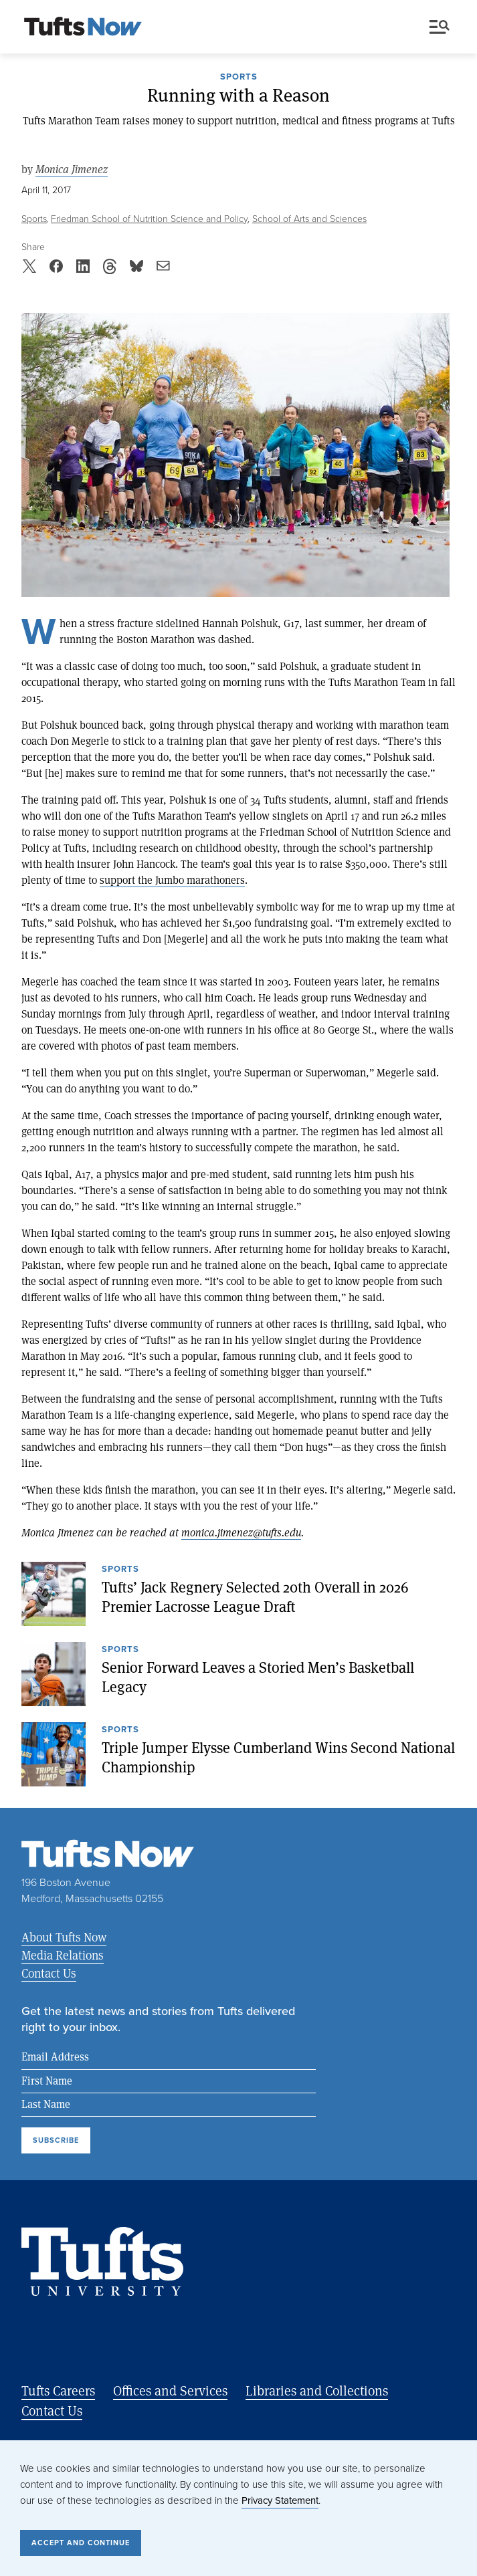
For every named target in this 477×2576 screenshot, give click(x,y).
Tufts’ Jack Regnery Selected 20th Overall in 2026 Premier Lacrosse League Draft (255, 1597)
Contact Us (48, 1973)
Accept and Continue (80, 2542)
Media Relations (62, 1955)
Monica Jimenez (71, 169)
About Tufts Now (63, 1937)
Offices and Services (170, 2390)
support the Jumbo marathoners (172, 879)
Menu (439, 27)
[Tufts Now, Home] (83, 27)
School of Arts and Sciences (309, 219)
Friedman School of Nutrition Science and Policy (149, 219)
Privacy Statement (280, 2500)
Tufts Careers (58, 2390)
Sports (239, 77)
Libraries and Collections (317, 2390)
